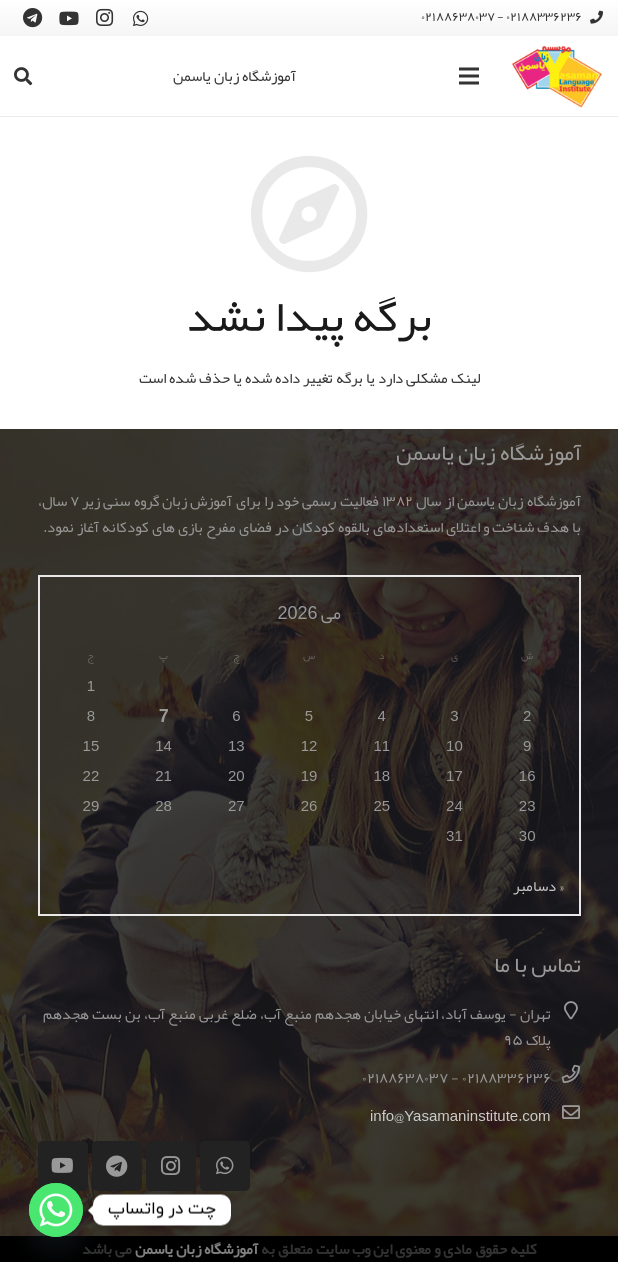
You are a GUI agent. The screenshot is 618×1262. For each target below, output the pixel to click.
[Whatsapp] (56, 1210)
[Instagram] (105, 18)
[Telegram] (33, 18)
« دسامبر (538, 886)
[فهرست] (469, 76)
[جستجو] (23, 76)
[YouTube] (69, 18)
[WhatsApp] (141, 18)
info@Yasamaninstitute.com (460, 1116)
